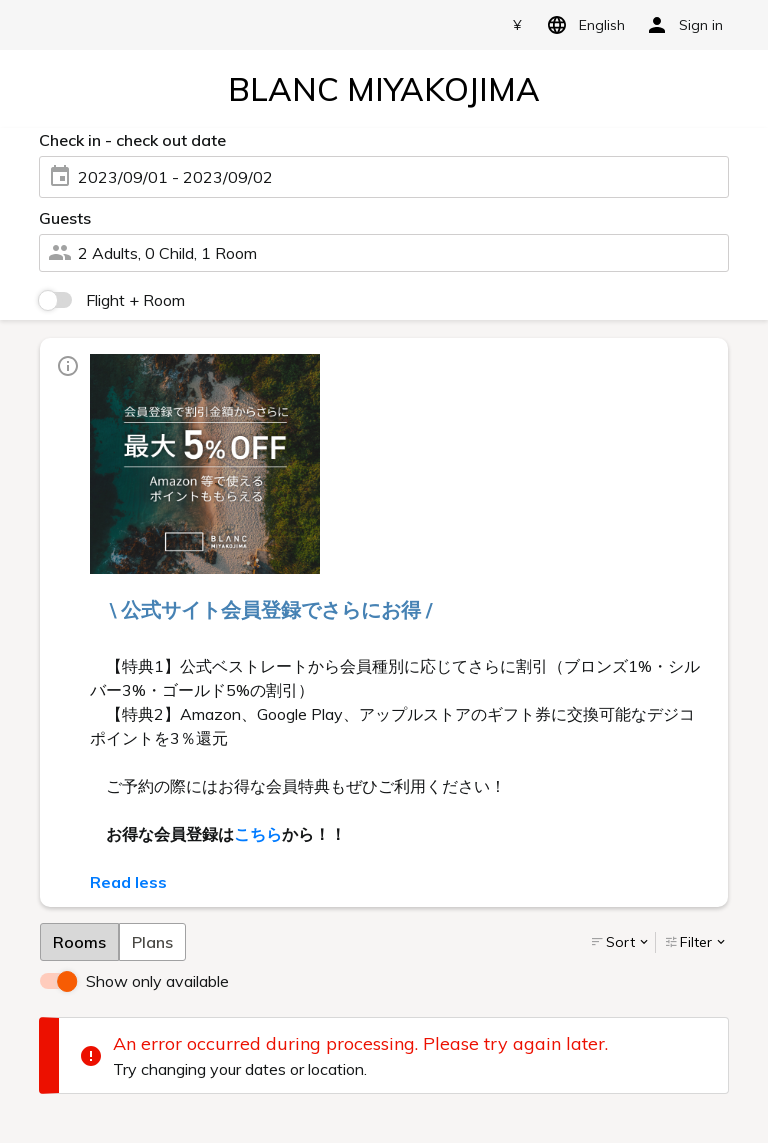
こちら (258, 834)
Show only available (157, 981)
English (582, 25)
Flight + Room (135, 300)
